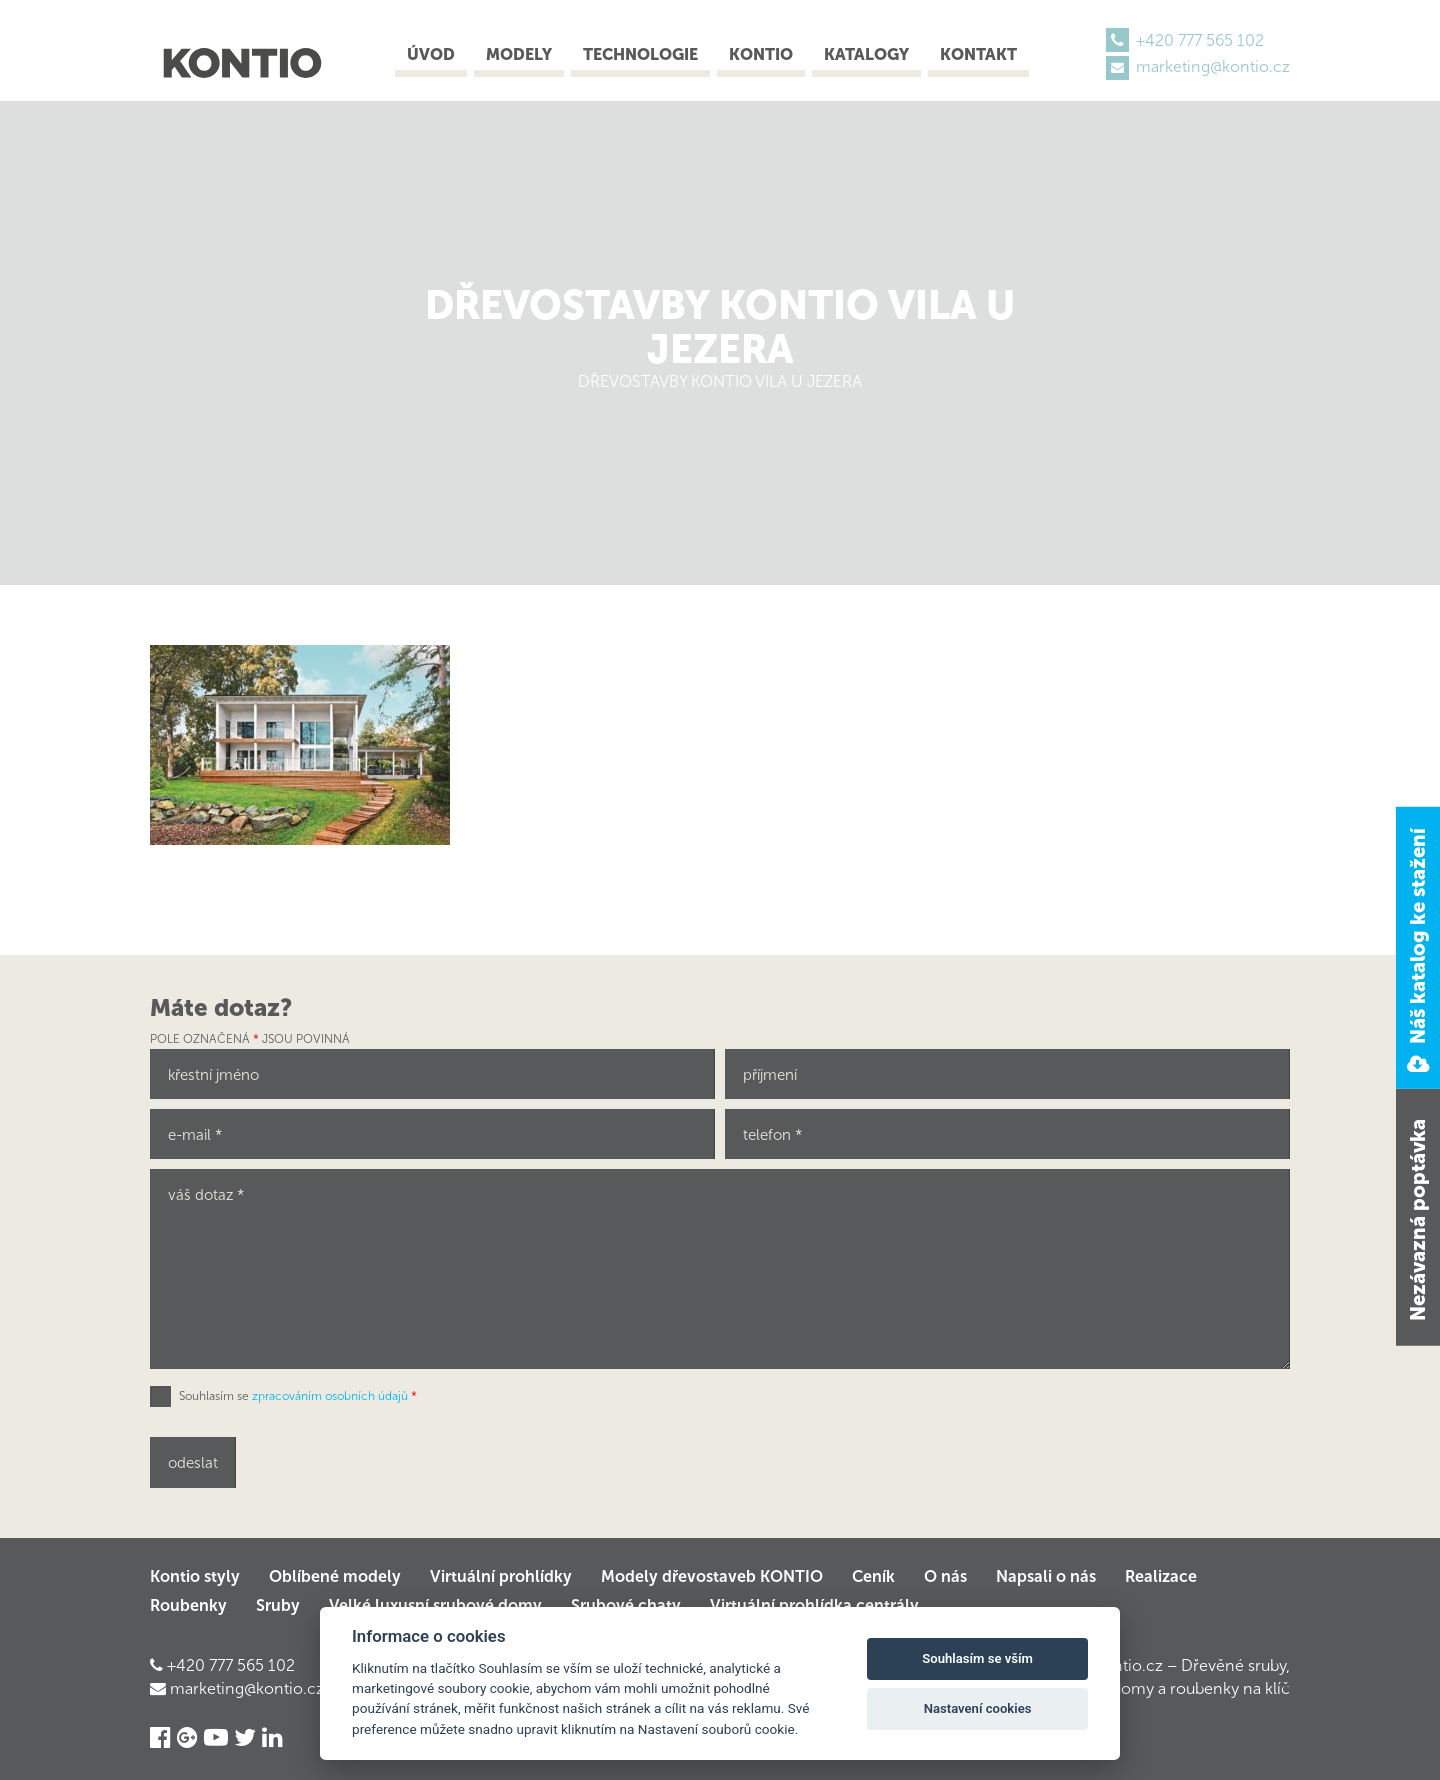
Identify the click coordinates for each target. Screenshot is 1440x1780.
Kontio (761, 54)
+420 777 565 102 (1200, 40)
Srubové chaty (626, 1605)
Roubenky (188, 1605)
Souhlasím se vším (977, 1658)
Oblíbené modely (335, 1576)
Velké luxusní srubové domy (435, 1605)
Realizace (1161, 1576)
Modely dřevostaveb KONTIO (712, 1576)
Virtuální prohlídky (501, 1576)
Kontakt (978, 54)
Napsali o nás (1046, 1576)
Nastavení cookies (978, 1708)
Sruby (278, 1605)
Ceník (873, 1576)
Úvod (431, 54)
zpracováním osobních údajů (330, 1396)
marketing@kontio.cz (1213, 66)
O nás (945, 1576)
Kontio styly (195, 1576)
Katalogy (866, 54)
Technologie (640, 54)
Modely (519, 54)
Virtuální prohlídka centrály (814, 1605)
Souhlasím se (298, 1396)
